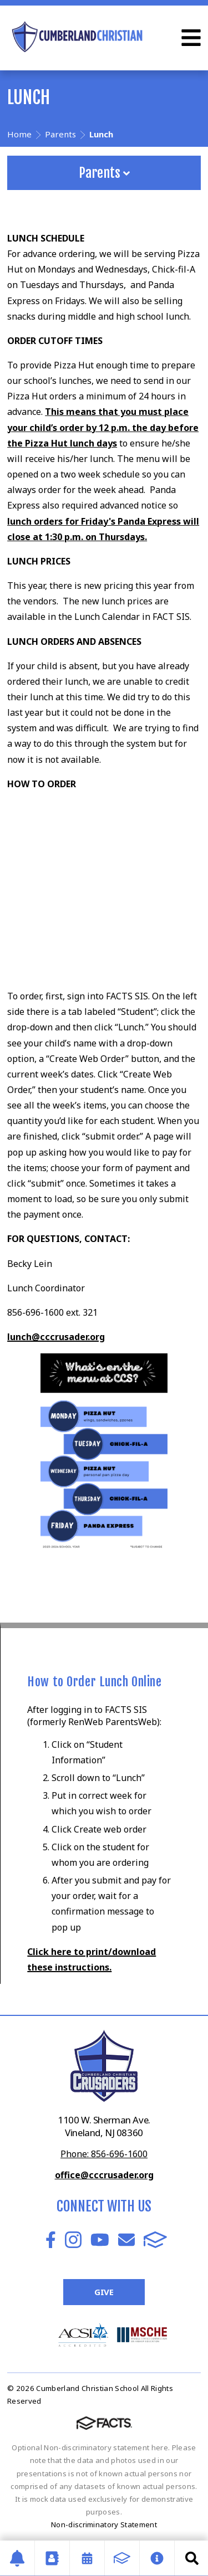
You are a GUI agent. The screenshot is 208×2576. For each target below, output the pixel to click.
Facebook (50, 2239)
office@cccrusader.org (104, 2175)
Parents (104, 173)
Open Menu (191, 37)
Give (104, 2291)
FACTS (155, 2239)
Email (126, 2239)
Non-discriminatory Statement (104, 2524)
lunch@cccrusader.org (56, 1337)
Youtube (99, 2239)
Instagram (73, 2239)
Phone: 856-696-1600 (104, 2154)
